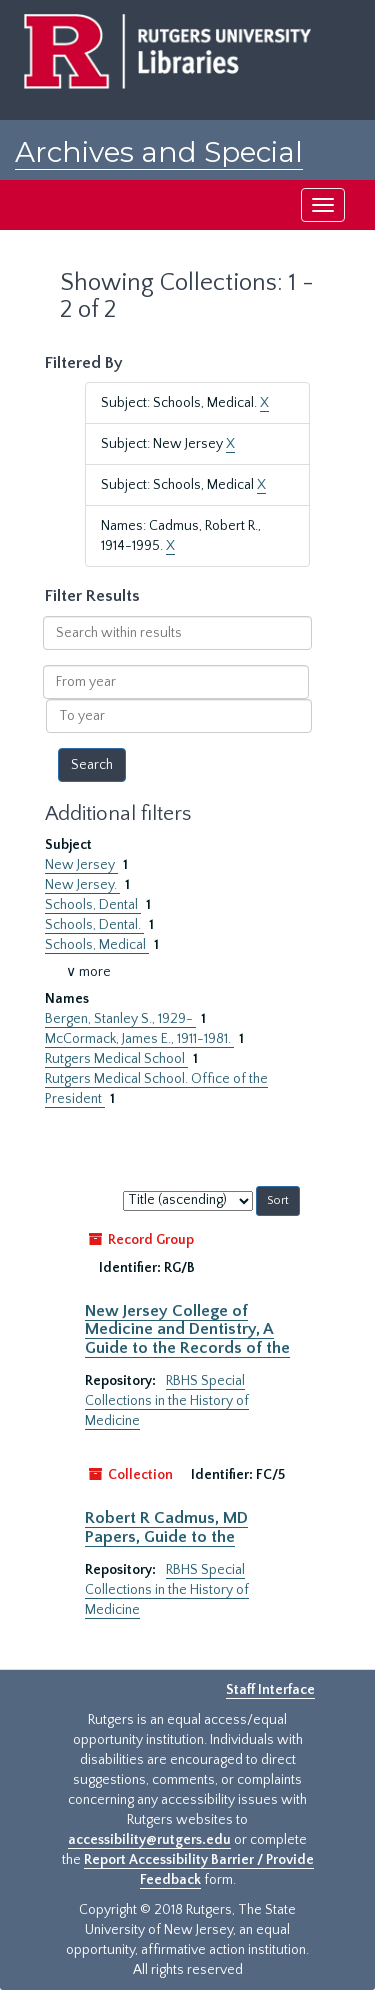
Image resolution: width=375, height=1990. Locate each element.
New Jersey (81, 865)
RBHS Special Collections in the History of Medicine (167, 1401)
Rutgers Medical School (116, 1059)
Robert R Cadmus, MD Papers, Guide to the (166, 1527)
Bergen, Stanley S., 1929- (120, 1019)
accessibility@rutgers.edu (149, 1840)
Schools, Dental (93, 905)
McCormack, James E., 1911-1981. (139, 1039)
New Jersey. (82, 885)
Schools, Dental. (94, 925)
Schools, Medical (97, 945)
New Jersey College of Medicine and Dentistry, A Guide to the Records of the (187, 1329)
